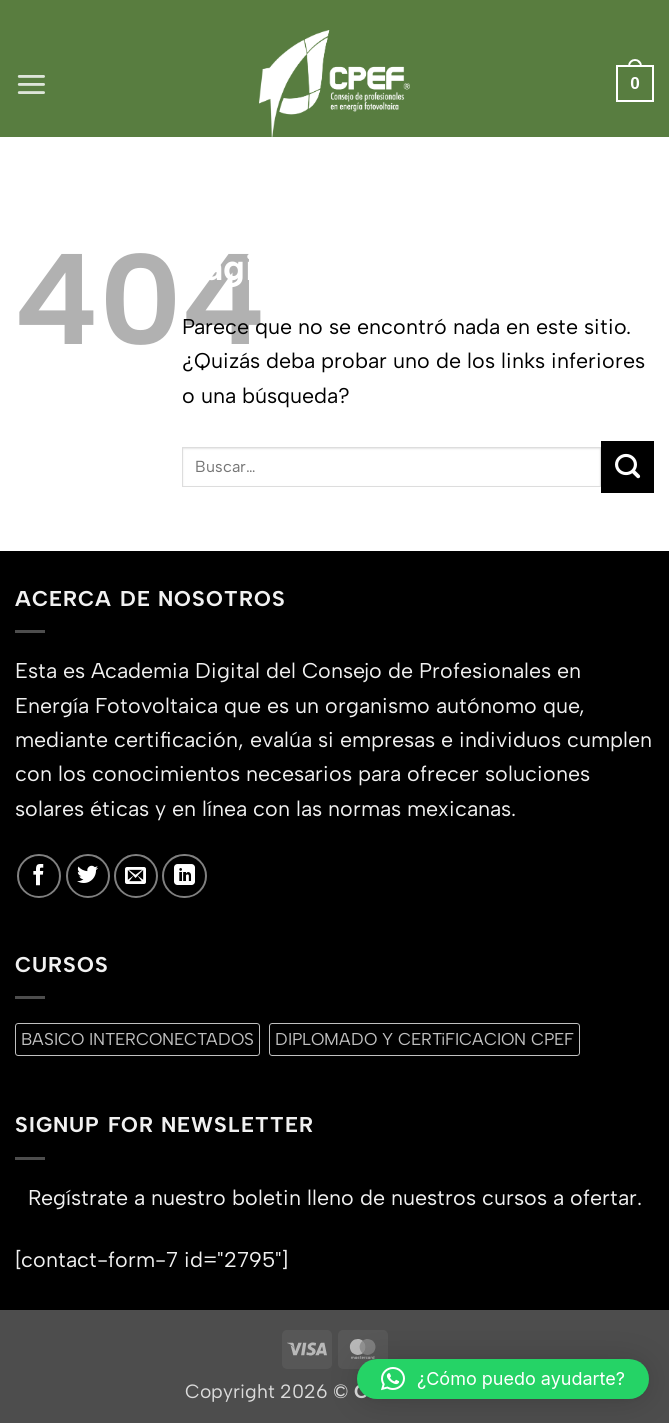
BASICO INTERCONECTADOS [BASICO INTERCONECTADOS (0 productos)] (137, 1039)
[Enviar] (627, 467)
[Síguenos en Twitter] (88, 876)
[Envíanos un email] (136, 876)
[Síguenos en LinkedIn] (184, 876)
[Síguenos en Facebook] (39, 876)
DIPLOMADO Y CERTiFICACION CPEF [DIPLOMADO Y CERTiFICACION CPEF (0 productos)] (424, 1039)
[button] (31, 83)
